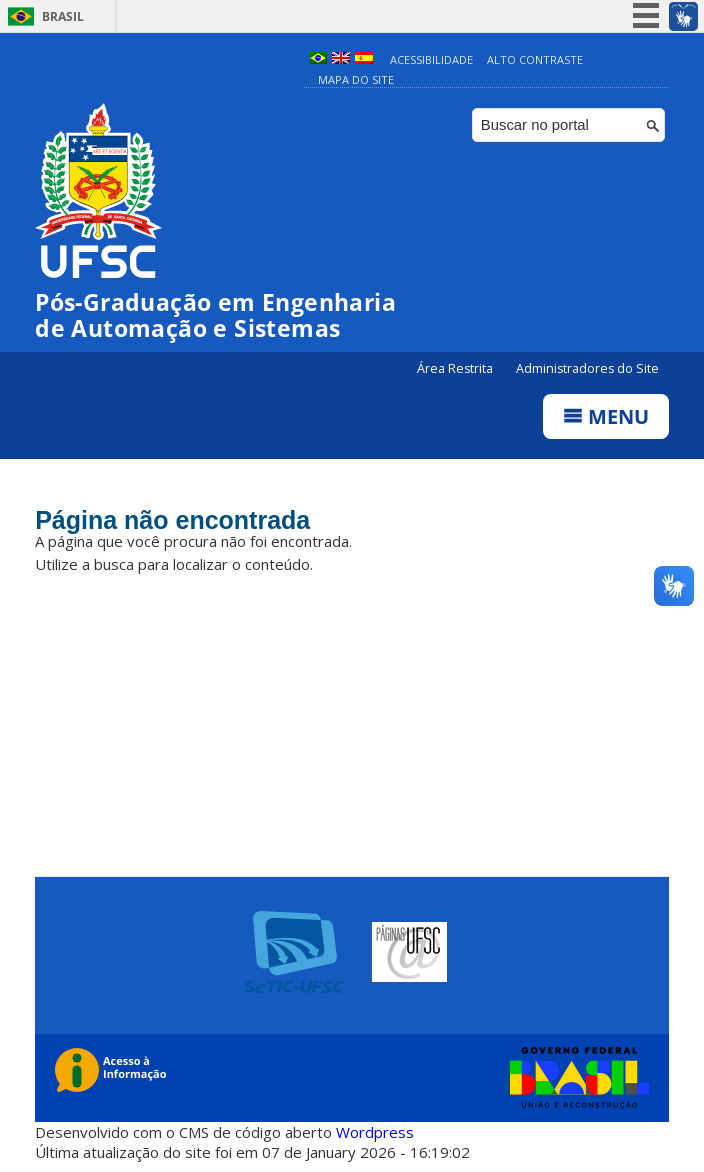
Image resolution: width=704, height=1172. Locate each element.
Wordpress (375, 1132)
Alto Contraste (535, 59)
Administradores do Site (587, 368)
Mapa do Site (356, 79)
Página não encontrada (172, 520)
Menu (606, 416)
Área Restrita (456, 368)
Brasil (63, 16)
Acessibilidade (431, 59)
